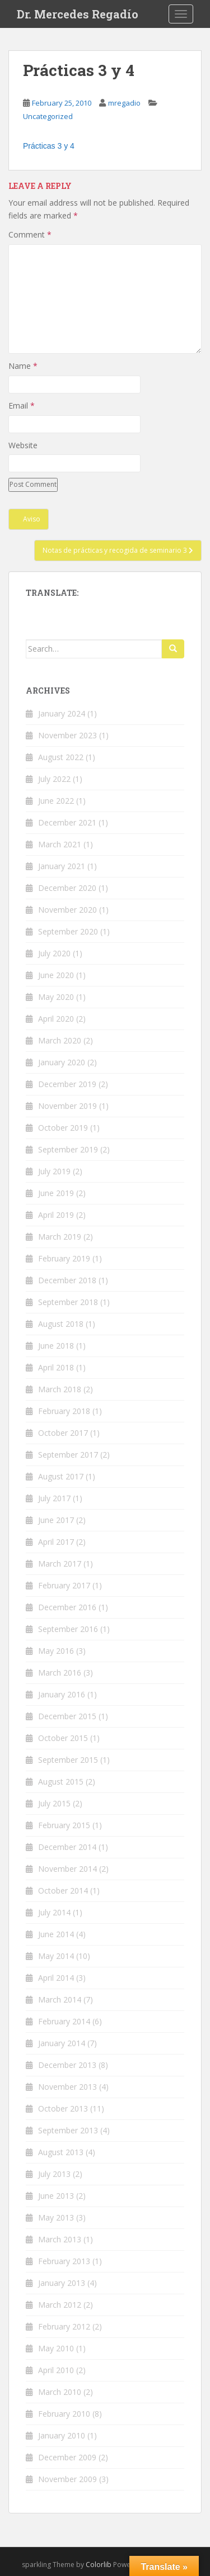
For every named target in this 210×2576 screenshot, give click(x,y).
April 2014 (56, 1977)
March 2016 (59, 1672)
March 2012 (59, 2304)
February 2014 (64, 2021)
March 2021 (59, 844)
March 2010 (59, 2392)
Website (23, 445)
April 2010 (56, 2370)
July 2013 (54, 2174)
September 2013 (68, 2130)
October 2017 (63, 1432)
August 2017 (60, 1476)
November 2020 (67, 909)
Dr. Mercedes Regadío (77, 14)
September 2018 (68, 1302)
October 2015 (63, 1738)
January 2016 (61, 1694)
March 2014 (59, 1999)
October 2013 (63, 2108)
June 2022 (56, 800)
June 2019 (56, 1193)
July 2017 (54, 1498)
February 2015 (64, 1825)
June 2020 (56, 975)
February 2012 (64, 2326)
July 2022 (54, 779)
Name (23, 365)
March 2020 (59, 1040)
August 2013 (60, 2152)
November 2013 (67, 2086)
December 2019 (67, 1084)
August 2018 (60, 1323)
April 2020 (56, 1018)
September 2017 (68, 1454)
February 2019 (64, 1258)
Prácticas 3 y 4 (48, 145)
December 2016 (67, 1607)
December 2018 (67, 1280)
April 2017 (56, 1541)
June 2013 (56, 2195)
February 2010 (64, 2413)
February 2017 (64, 1585)
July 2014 (54, 1912)
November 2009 (67, 2479)
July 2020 (54, 953)
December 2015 (67, 1716)
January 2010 (61, 2435)
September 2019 (68, 1149)
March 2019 (59, 1236)
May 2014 (56, 1956)
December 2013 (67, 2065)
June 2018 (56, 1345)
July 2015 (54, 1803)
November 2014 (67, 1868)
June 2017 (56, 1520)
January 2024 (61, 713)
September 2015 (68, 1759)
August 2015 (60, 1781)
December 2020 (67, 888)
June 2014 (56, 1934)
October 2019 (63, 1127)
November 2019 (67, 1105)
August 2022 (60, 757)
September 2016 (68, 1629)
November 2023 (67, 735)
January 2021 (61, 866)
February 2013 (64, 2261)
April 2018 (56, 1367)
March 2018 (59, 1389)
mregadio (124, 103)
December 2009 (67, 2457)
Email (21, 405)
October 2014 (63, 1890)
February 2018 (64, 1411)
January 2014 (61, 2043)
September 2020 (68, 931)
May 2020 (56, 997)
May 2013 (56, 2217)
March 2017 (59, 1563)
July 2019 (54, 1171)
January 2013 (61, 2283)
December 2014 (67, 1847)
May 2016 (56, 1650)
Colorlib (98, 2564)
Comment (30, 234)
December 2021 (67, 822)
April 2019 (56, 1214)
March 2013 (59, 2239)
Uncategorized (48, 116)
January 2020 (61, 1062)
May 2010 (56, 2348)
